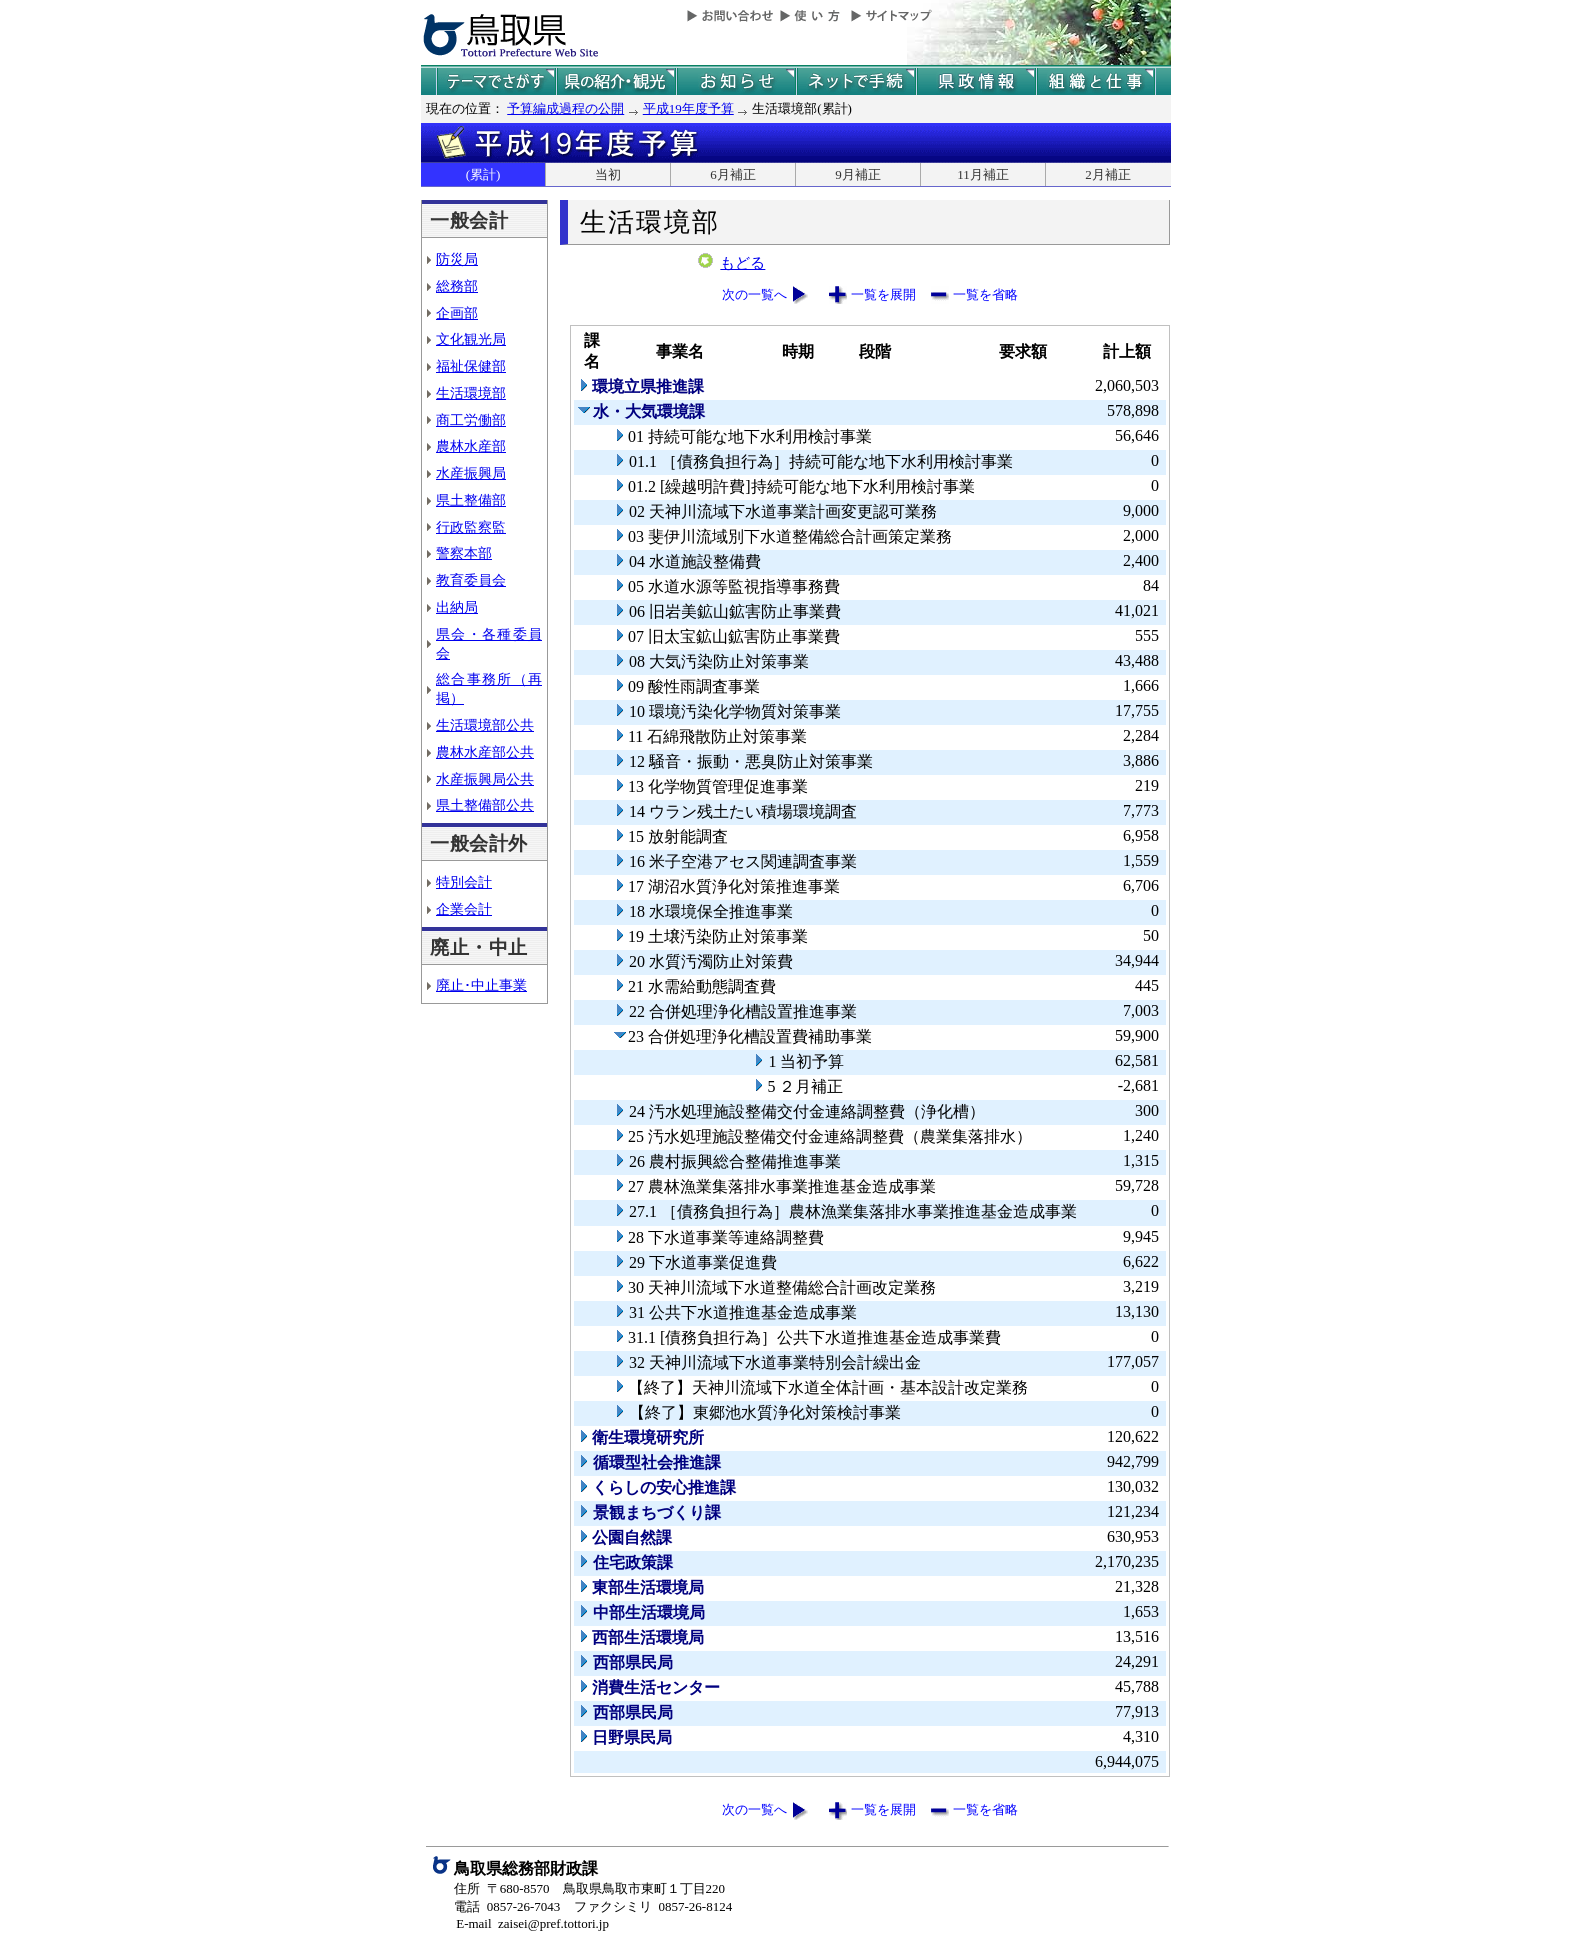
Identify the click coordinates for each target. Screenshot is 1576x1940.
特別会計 (464, 882)
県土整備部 (471, 500)
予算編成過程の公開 (565, 108)
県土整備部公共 (485, 805)
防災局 (457, 259)
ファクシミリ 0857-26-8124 (653, 1906)
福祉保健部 (471, 366)
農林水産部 (471, 446)
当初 (608, 174)
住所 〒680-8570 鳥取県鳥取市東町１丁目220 (589, 1888)
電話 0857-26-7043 (507, 1906)
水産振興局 (471, 473)
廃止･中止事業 (481, 985)
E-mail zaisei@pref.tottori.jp (532, 1923)
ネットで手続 (856, 81)
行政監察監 (471, 527)
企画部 (457, 313)
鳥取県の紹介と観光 (616, 81)
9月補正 (858, 174)
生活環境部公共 (485, 725)
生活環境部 (471, 393)
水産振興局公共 (485, 779)
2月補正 (1108, 174)
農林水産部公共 (485, 752)
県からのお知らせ (736, 81)
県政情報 (976, 81)
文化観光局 (471, 339)
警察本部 (464, 553)
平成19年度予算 (688, 108)
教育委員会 (471, 580)
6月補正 (733, 174)
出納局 (457, 607)
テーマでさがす (496, 81)
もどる (742, 263)
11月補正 (983, 174)
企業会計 (464, 909)
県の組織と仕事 (1096, 81)
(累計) (483, 174)
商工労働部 (471, 420)
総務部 (457, 286)
